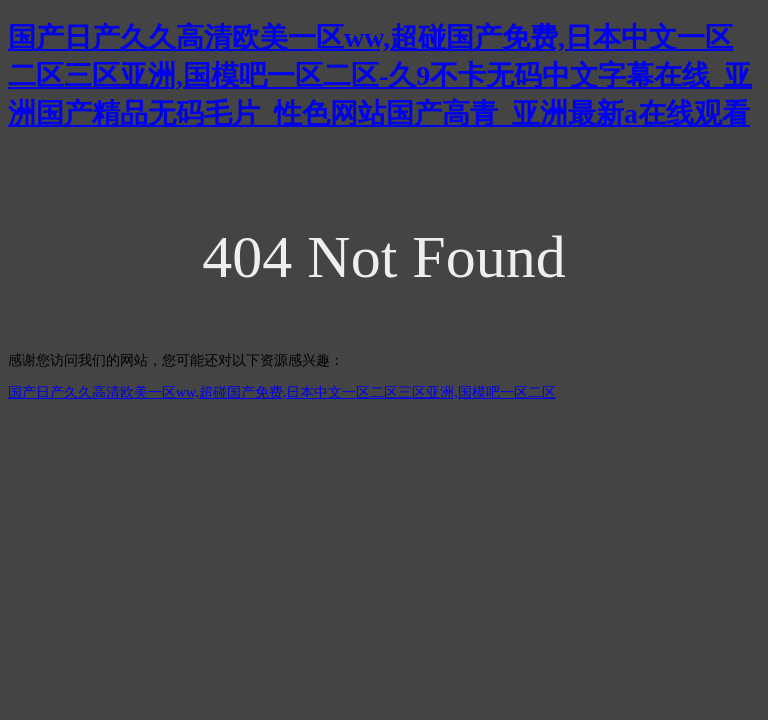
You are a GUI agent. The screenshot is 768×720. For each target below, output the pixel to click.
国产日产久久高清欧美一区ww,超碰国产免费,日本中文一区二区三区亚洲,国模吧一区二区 (282, 392)
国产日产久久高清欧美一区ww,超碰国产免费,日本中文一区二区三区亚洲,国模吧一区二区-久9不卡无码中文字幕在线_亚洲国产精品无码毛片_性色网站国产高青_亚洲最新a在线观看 (380, 75)
